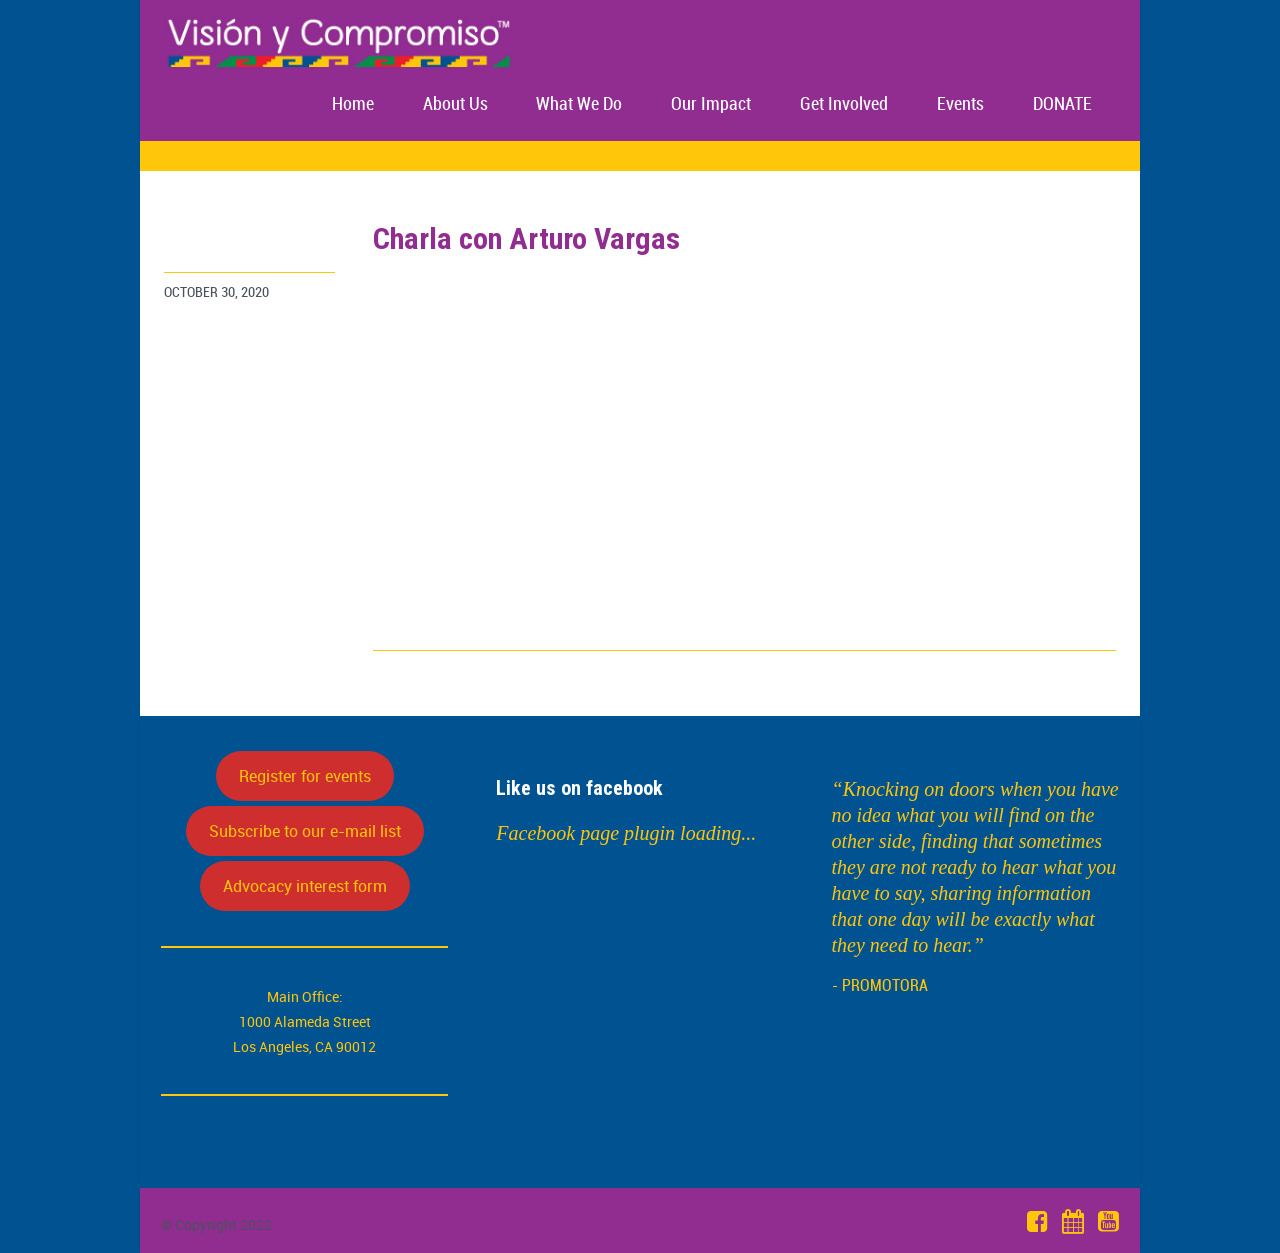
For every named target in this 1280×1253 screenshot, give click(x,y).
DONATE (1062, 104)
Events (960, 104)
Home (353, 104)
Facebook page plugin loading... (626, 833)
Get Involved (844, 104)
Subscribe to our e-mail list (305, 831)
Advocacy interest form (305, 886)
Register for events (305, 776)
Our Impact (711, 104)
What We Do (579, 104)
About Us (455, 104)
